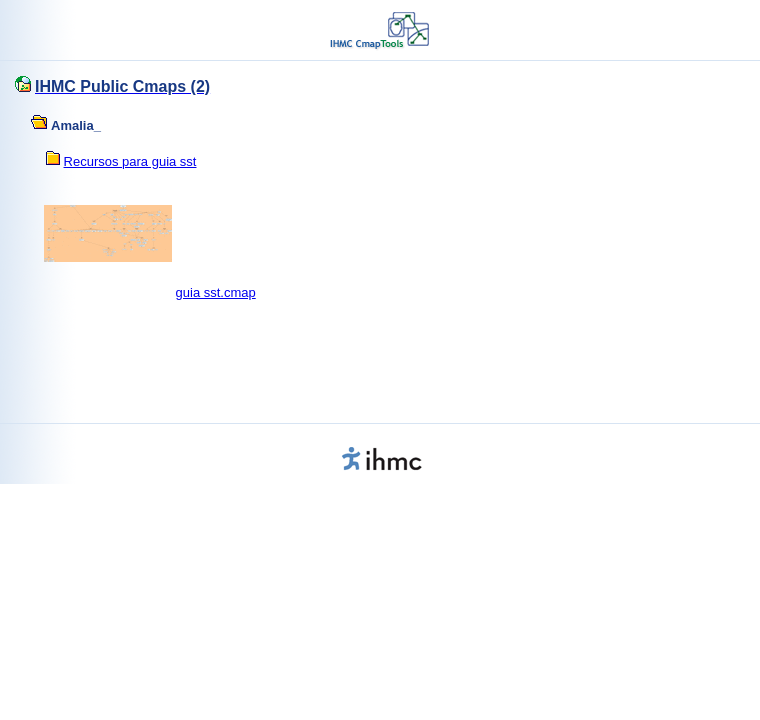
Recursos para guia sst (130, 161)
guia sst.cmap (216, 292)
